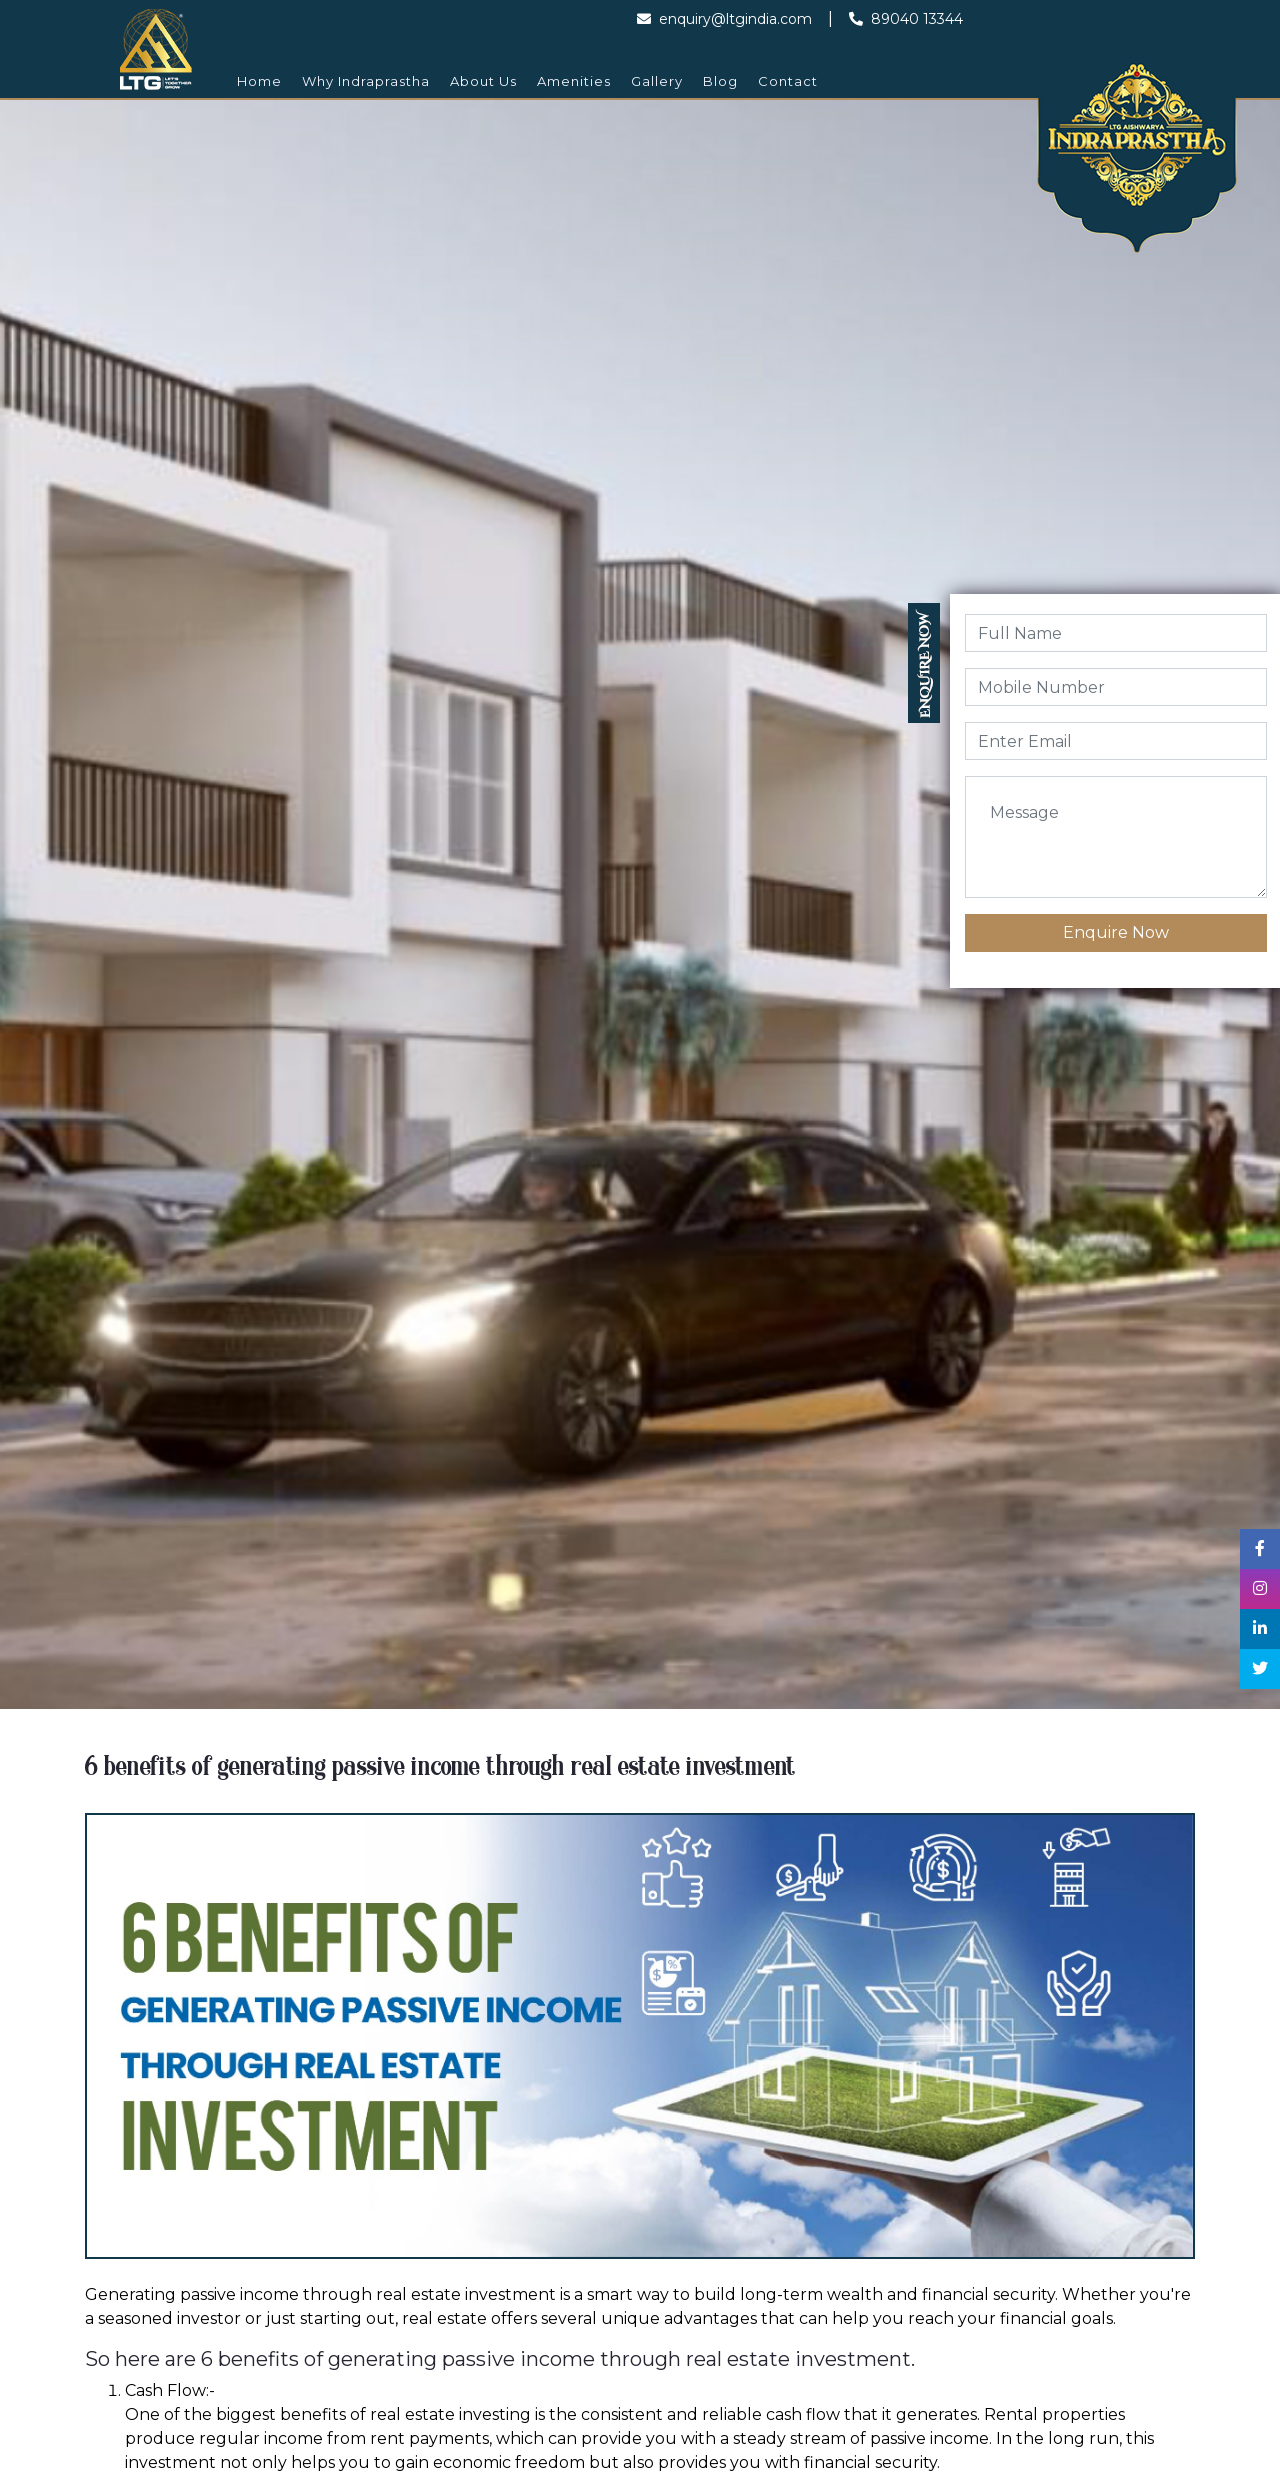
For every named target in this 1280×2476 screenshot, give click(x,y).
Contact (788, 81)
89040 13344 (906, 19)
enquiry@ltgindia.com (724, 19)
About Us (483, 81)
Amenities (574, 81)
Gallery (657, 81)
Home (259, 81)
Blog (720, 81)
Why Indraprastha (366, 81)
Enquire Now (1116, 932)
